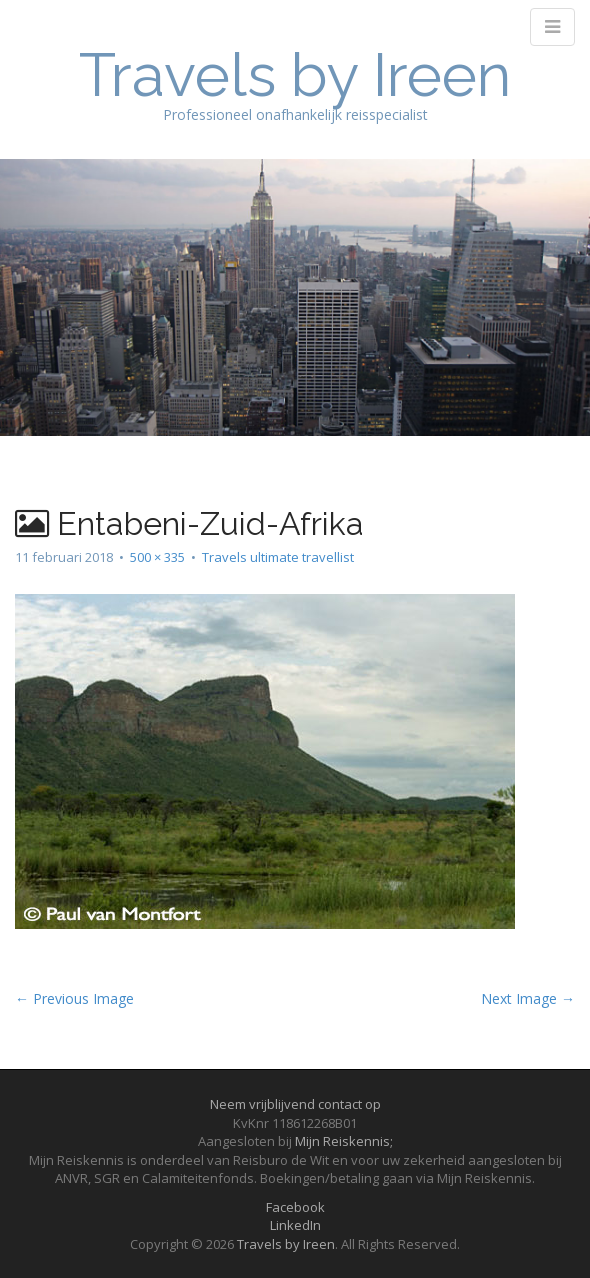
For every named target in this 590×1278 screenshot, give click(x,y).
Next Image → (528, 998)
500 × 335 (157, 557)
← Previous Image (74, 998)
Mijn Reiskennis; (344, 1141)
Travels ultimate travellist (278, 557)
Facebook (295, 1207)
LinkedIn (295, 1225)
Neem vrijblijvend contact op (295, 1104)
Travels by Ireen (295, 75)
